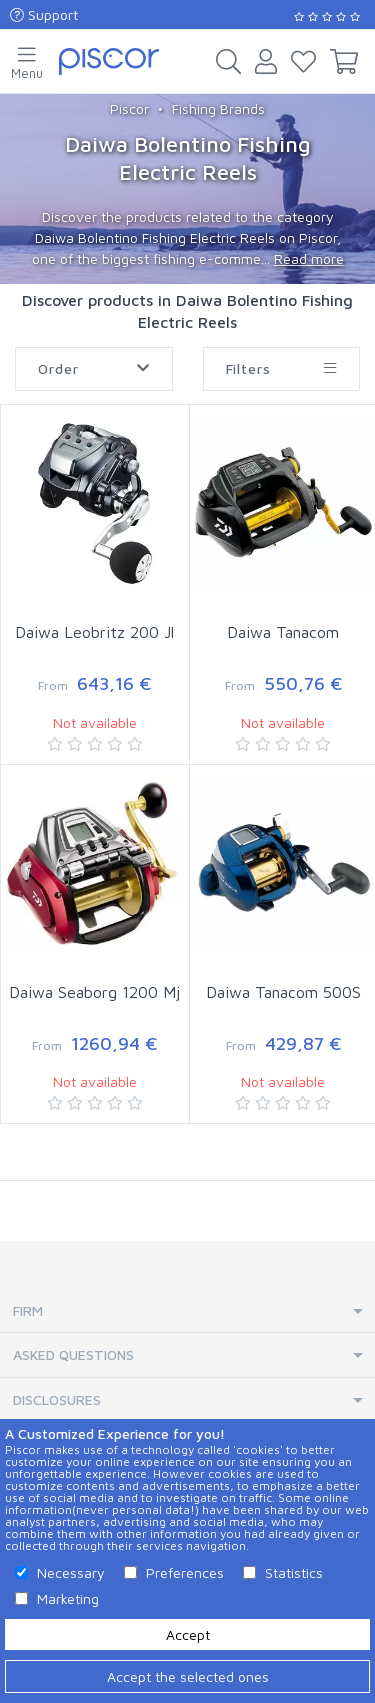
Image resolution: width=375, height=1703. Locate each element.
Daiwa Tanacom (283, 632)
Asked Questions (73, 1354)
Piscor (129, 108)
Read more (309, 258)
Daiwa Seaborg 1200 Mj (94, 992)
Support (44, 14)
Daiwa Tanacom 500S (283, 992)
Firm (28, 1310)
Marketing (68, 1598)
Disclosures (57, 1399)
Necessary (71, 1572)
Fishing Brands (218, 108)
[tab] (187, 1311)
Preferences (185, 1572)
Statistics (294, 1572)
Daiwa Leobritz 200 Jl (94, 632)
